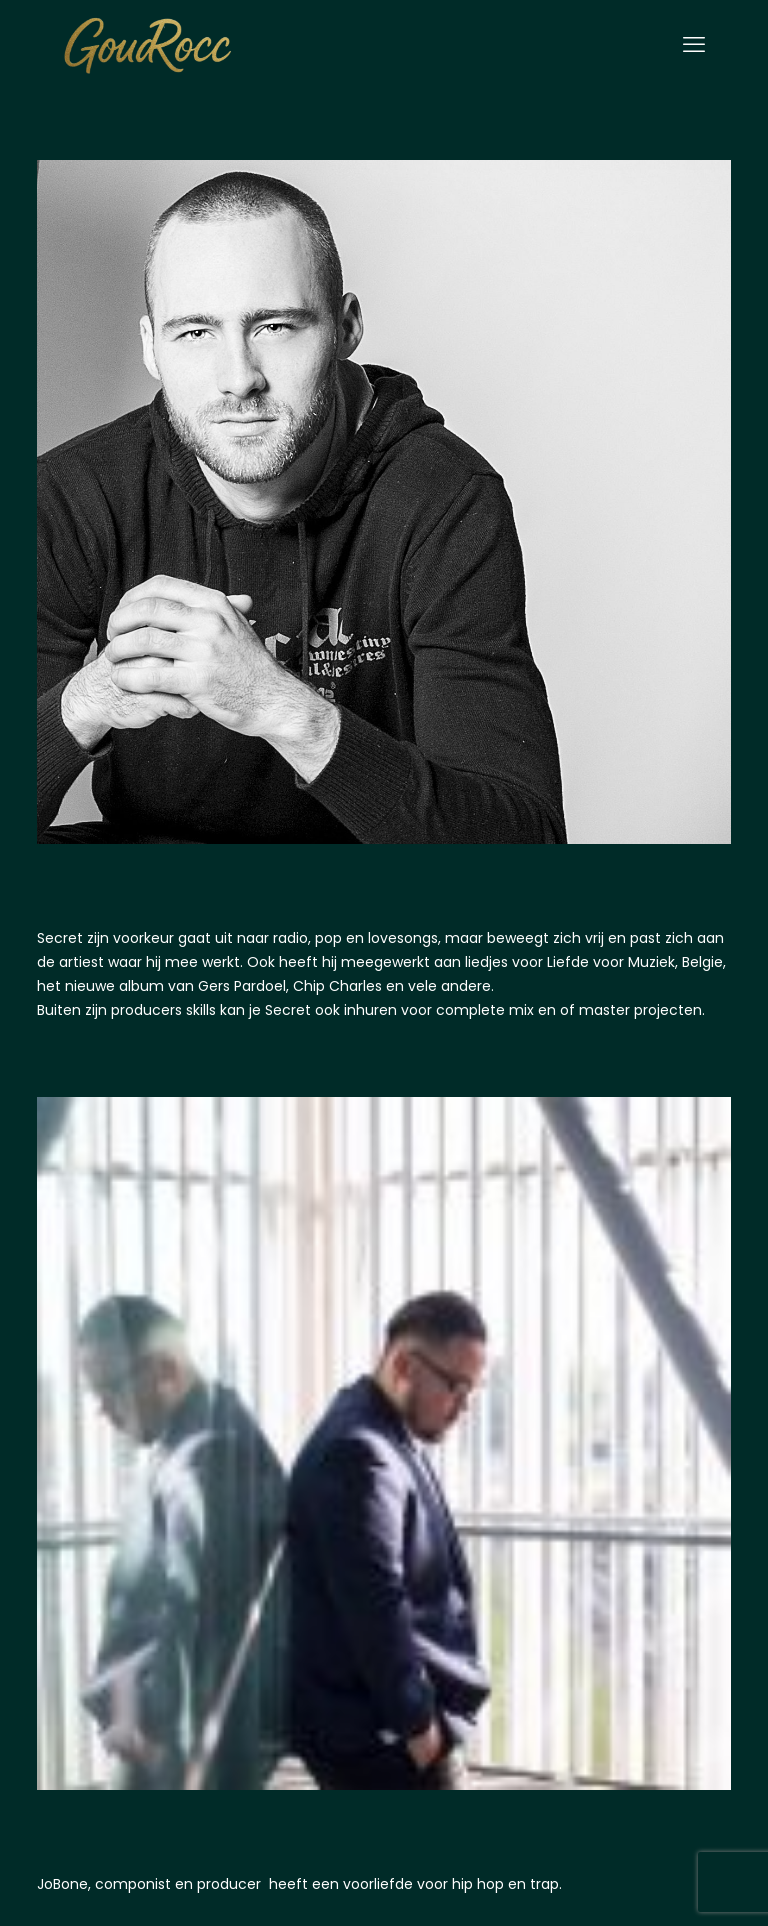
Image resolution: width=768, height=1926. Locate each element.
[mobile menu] (694, 45)
